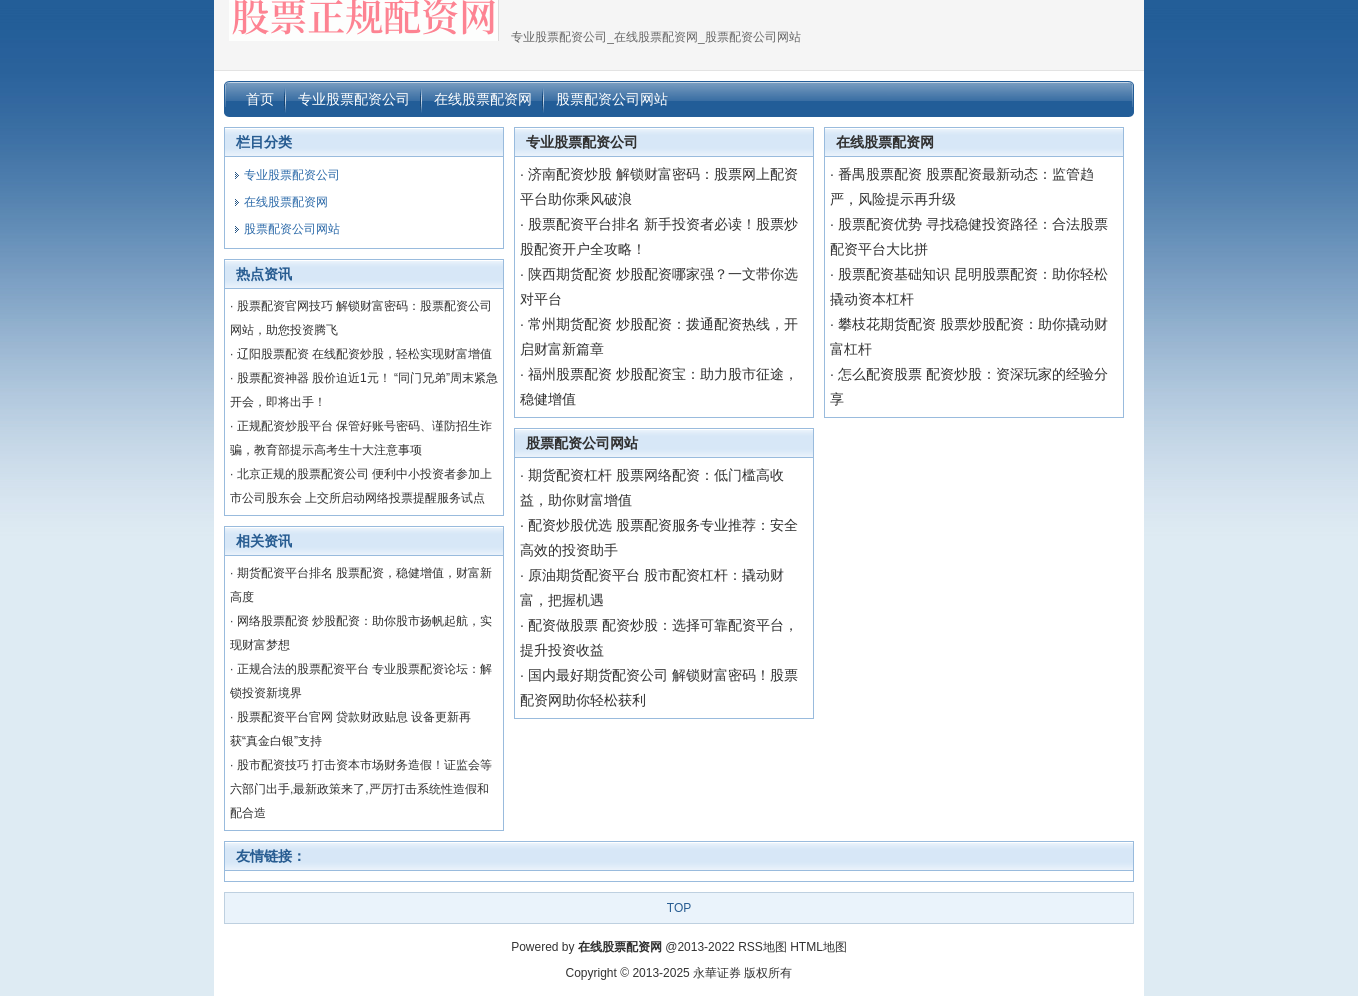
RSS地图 (762, 947)
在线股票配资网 (885, 142)
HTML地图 (818, 947)
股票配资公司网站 (582, 443)
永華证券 (717, 973)
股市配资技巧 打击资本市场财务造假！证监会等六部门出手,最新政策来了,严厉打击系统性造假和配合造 (361, 789)
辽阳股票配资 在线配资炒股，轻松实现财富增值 (364, 354)
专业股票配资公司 (582, 142)
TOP (679, 908)
